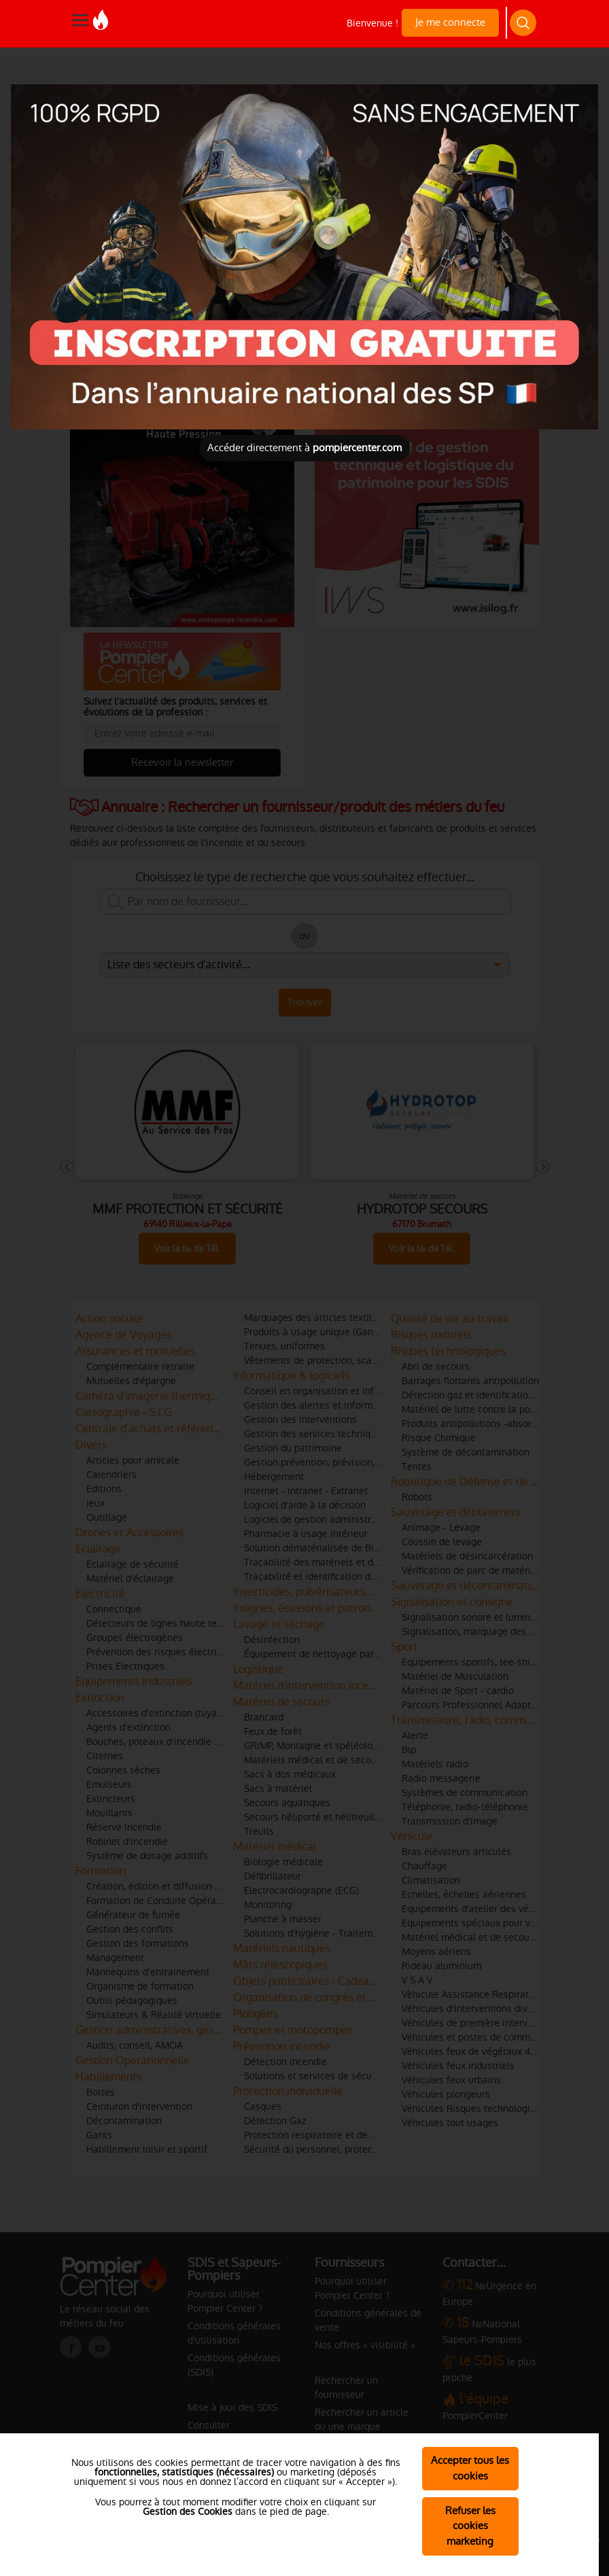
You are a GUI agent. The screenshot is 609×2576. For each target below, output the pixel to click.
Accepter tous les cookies (470, 2468)
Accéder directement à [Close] (304, 447)
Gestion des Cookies (187, 2511)
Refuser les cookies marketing (470, 2526)
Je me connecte (450, 22)
